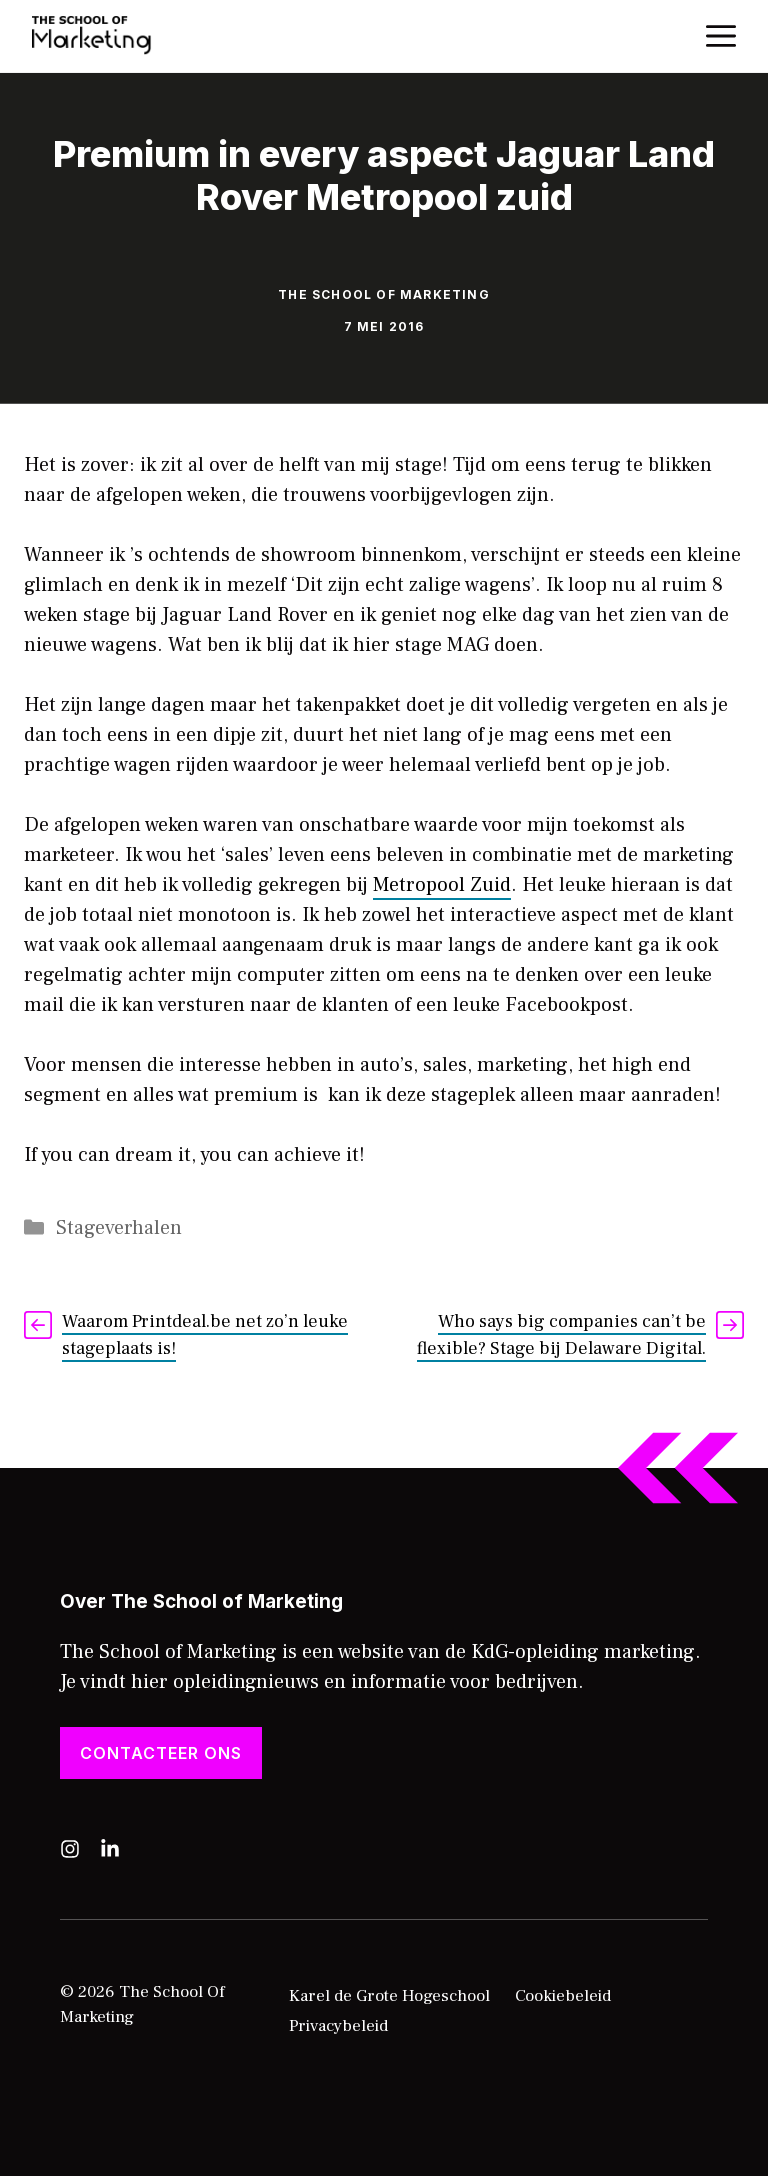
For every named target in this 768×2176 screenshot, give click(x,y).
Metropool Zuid (442, 885)
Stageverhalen (119, 1228)
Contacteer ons (161, 1753)
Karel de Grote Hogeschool (389, 1996)
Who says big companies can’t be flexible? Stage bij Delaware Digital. (561, 1335)
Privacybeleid (338, 2026)
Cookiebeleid (563, 1996)
